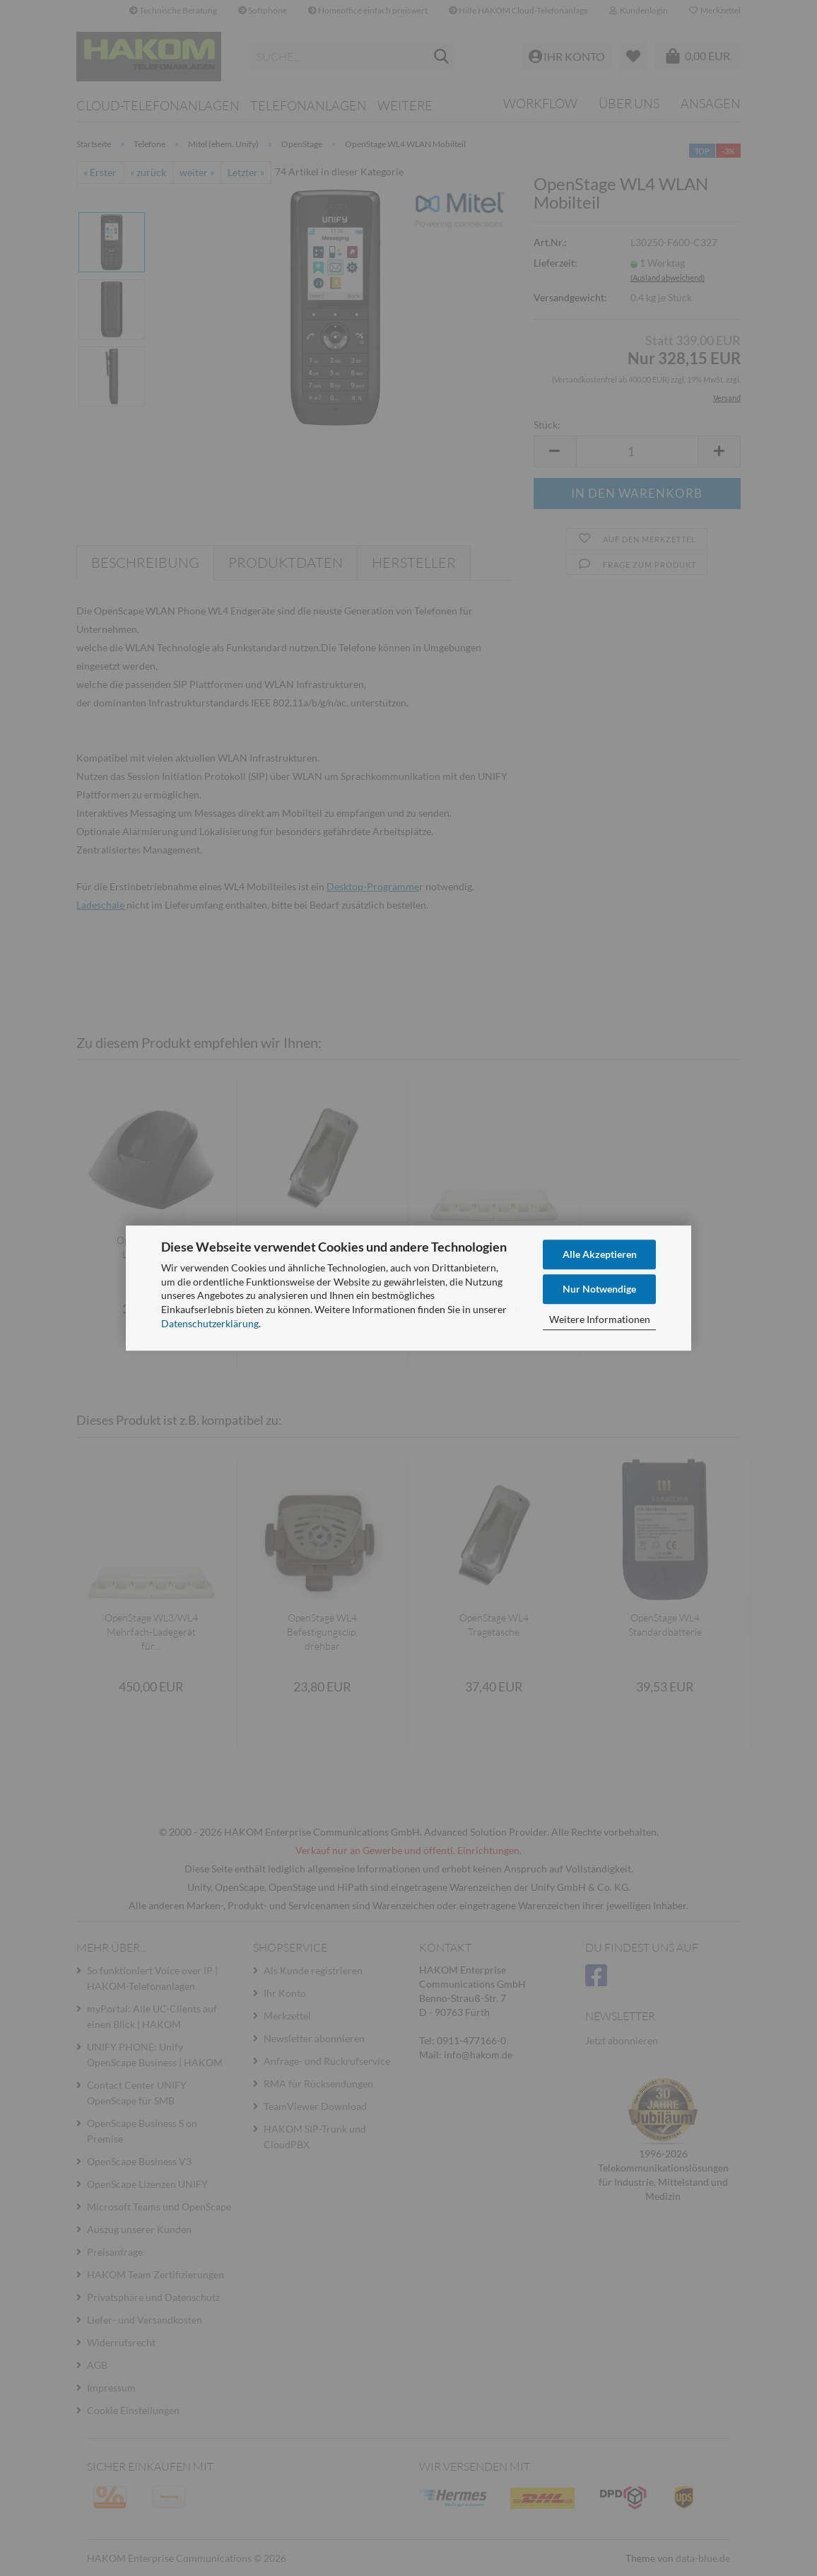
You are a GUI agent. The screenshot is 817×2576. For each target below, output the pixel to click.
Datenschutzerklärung (210, 1323)
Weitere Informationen (599, 1319)
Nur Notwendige (599, 1289)
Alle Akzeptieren (600, 1254)
